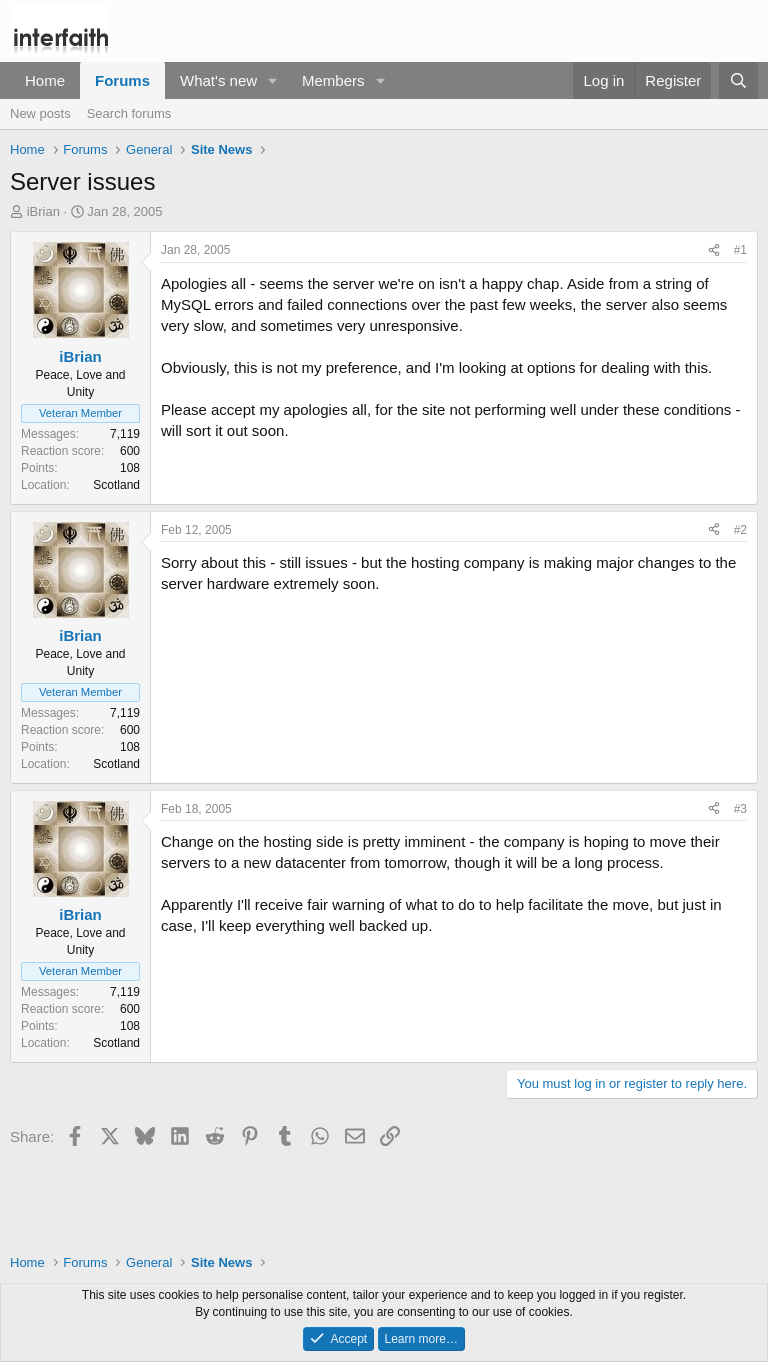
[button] (273, 80)
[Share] (714, 250)
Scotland (116, 485)
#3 (740, 809)
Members (333, 80)
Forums (122, 80)
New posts (40, 113)
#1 (740, 250)
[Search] (738, 80)
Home (45, 80)
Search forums (129, 113)
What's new (218, 80)
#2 (740, 530)
